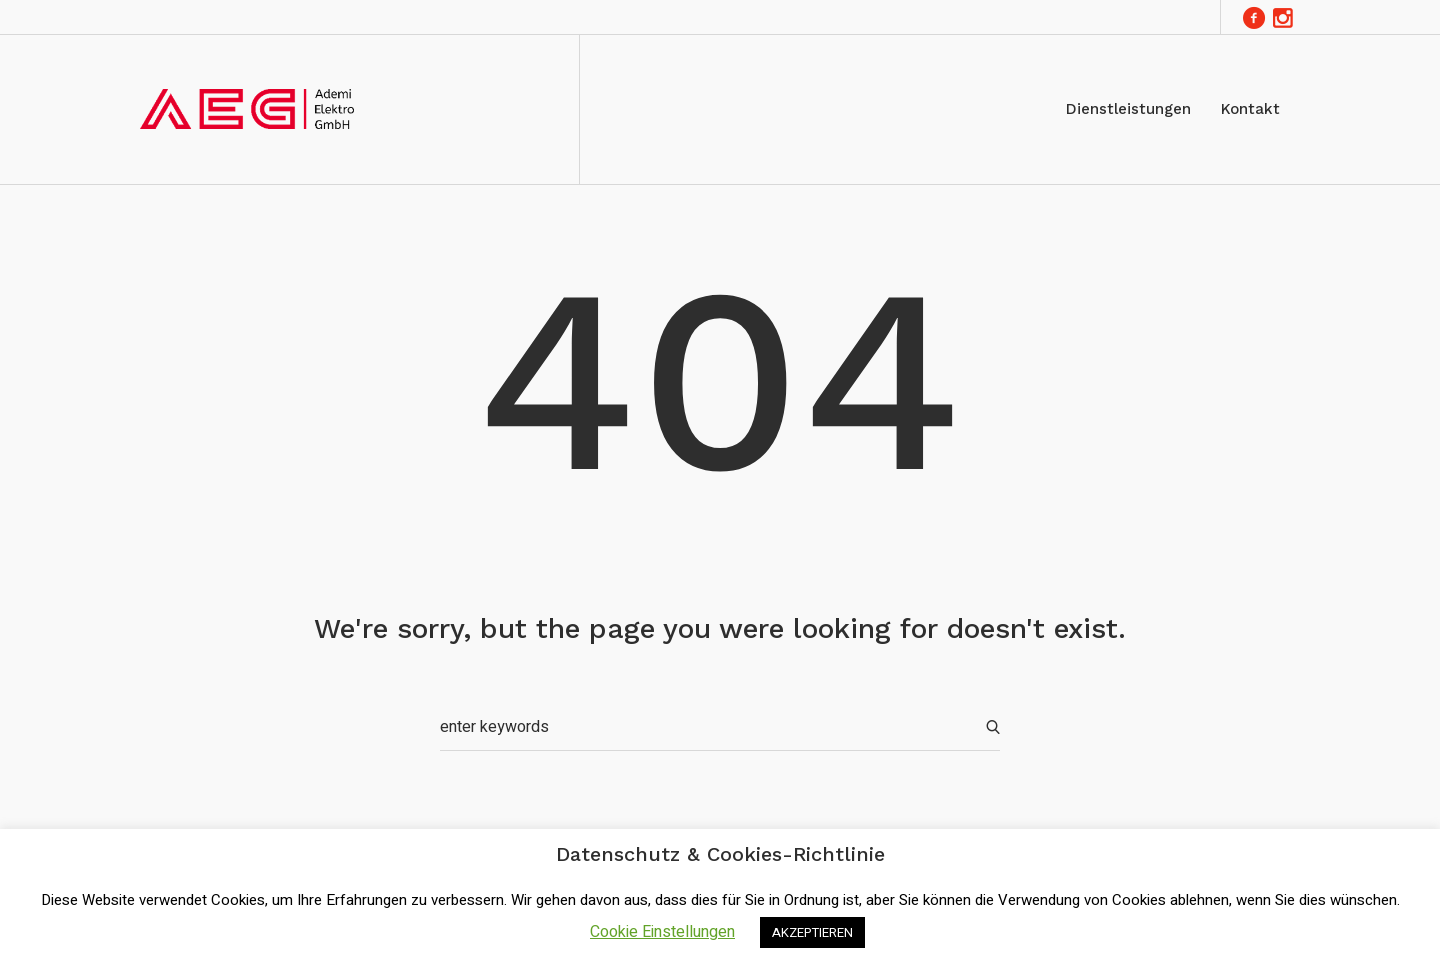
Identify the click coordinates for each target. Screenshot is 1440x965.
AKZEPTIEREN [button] (812, 932)
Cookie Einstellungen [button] (662, 932)
